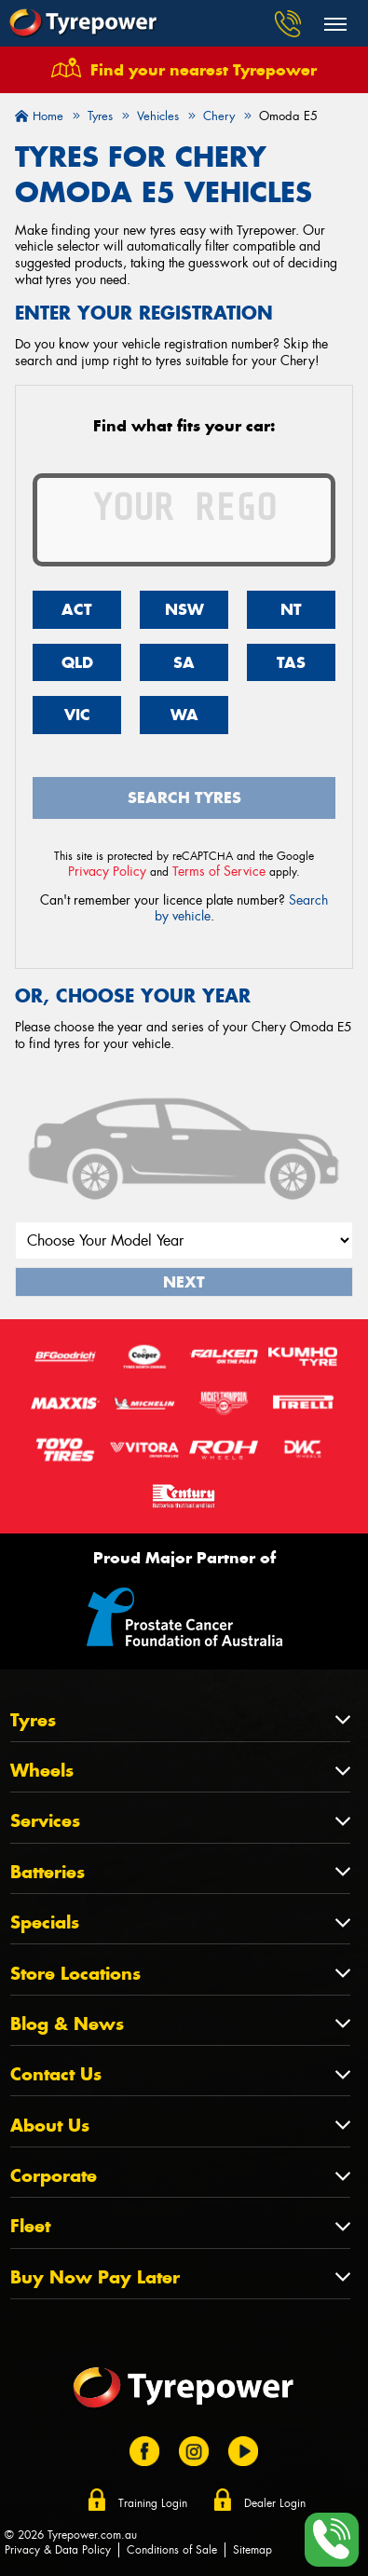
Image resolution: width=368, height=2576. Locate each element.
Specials (44, 1922)
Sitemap (252, 2549)
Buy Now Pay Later (95, 2277)
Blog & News (67, 2024)
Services (45, 1821)
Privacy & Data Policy (58, 2549)
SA (184, 662)
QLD (77, 662)
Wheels (42, 1770)
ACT (76, 609)
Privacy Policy (107, 871)
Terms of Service (219, 871)
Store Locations (75, 1973)
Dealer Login (275, 2503)
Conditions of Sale (172, 2549)
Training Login (152, 2503)
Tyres (33, 1720)
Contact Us (56, 2074)
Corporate (53, 2176)
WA (184, 714)
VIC (77, 714)
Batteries (47, 1872)
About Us (49, 2125)
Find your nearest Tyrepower (203, 70)
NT (291, 609)
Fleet (30, 2226)
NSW (184, 609)
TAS (291, 662)
